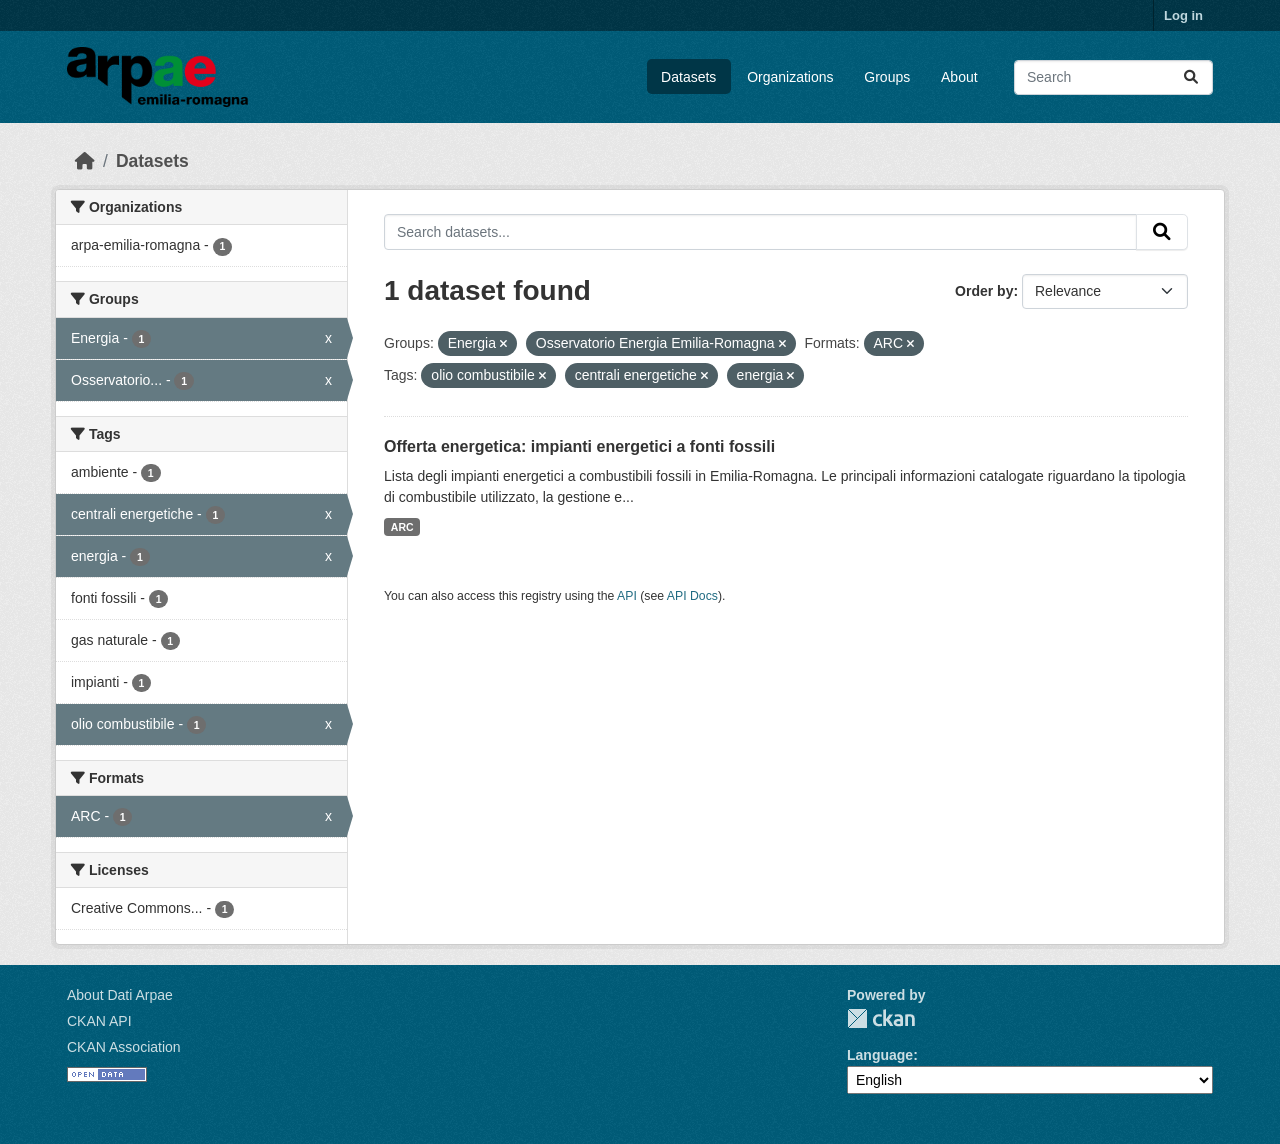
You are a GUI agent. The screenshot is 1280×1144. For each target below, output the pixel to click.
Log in (1183, 15)
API (627, 596)
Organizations (790, 77)
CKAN (881, 1018)
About (959, 77)
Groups (887, 77)
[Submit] (1191, 77)
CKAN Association (124, 1047)
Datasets (688, 77)
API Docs (692, 596)
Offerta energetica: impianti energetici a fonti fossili (579, 446)
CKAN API (99, 1021)
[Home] (85, 161)
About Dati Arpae (120, 995)
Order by (984, 291)
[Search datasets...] (1113, 77)
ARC (402, 527)
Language (880, 1055)
